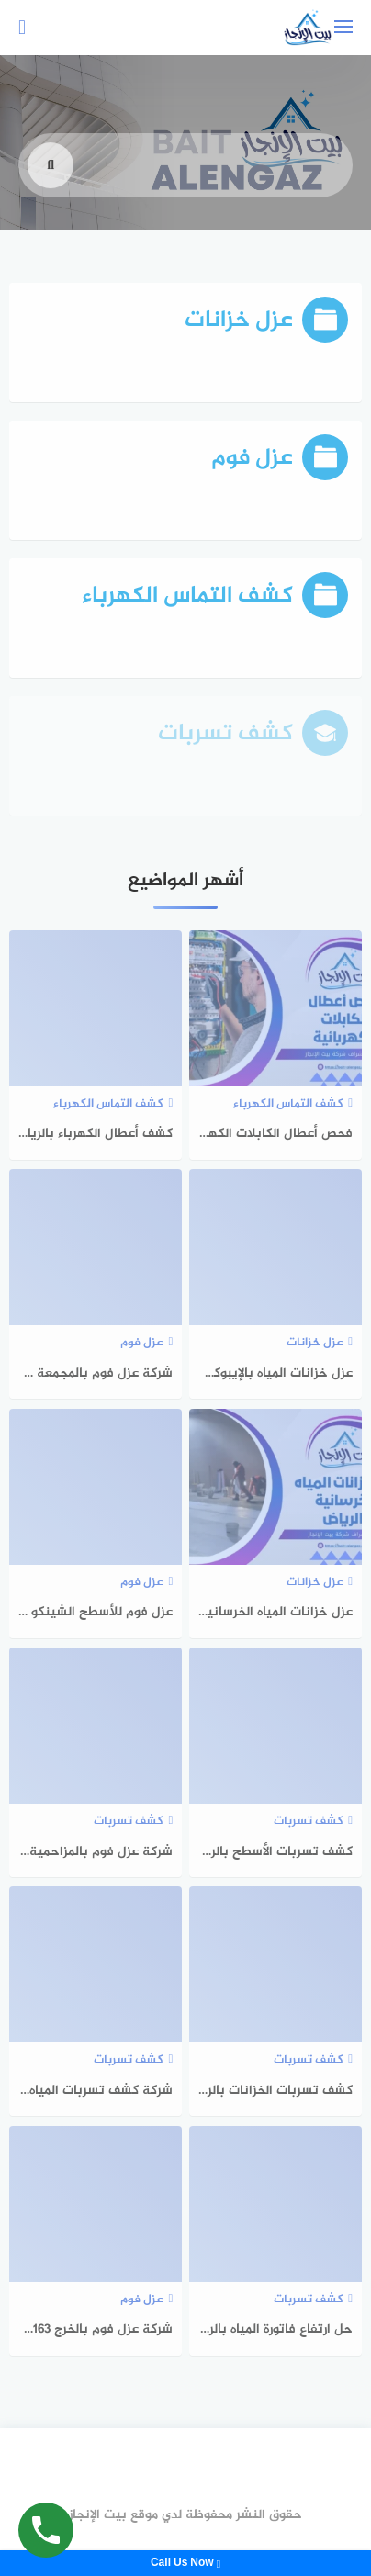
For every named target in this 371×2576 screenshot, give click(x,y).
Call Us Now (185, 2563)
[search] (50, 183)
